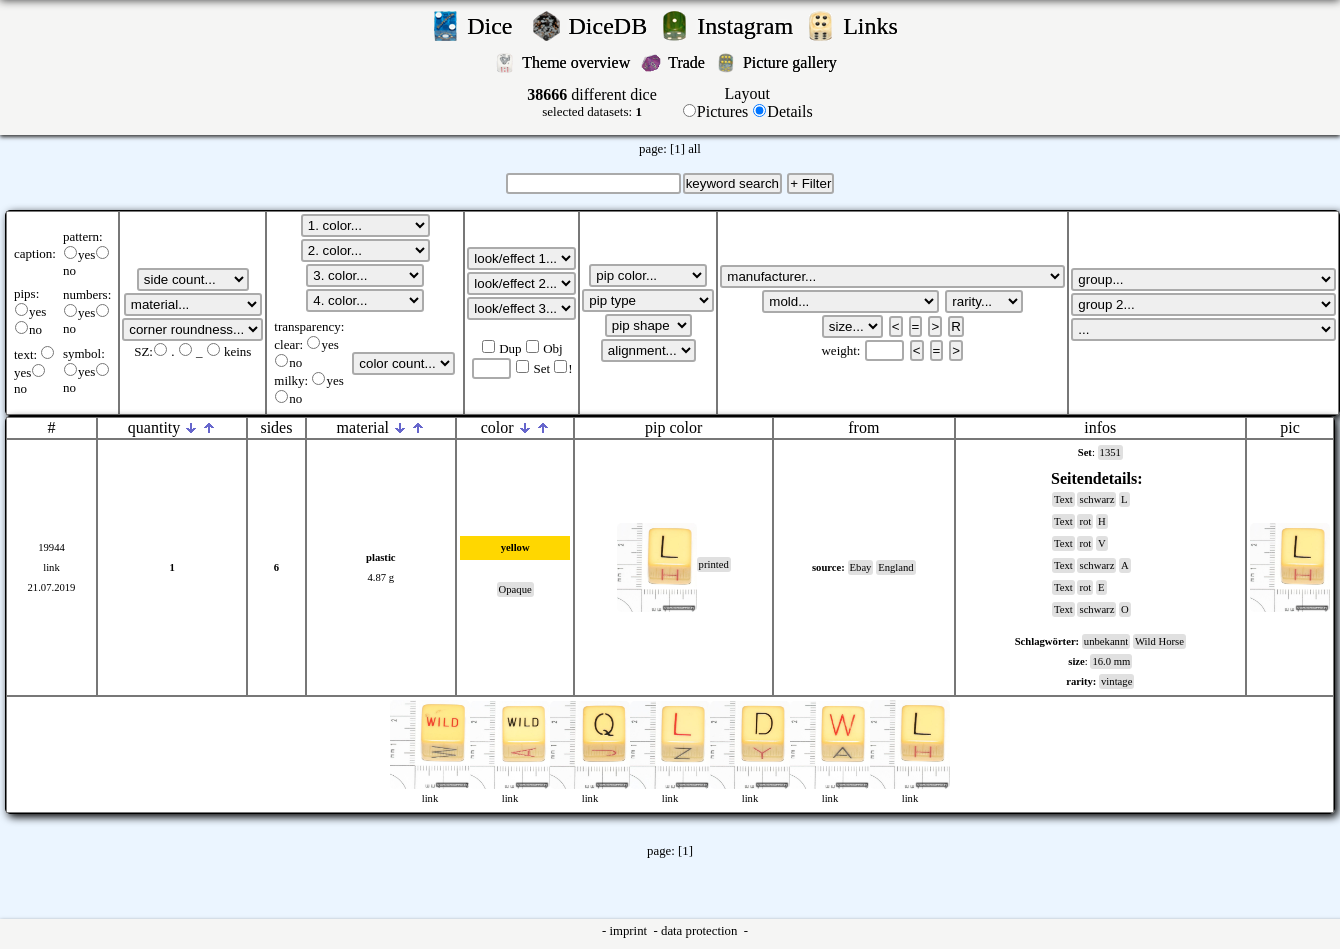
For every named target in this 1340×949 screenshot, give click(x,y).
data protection (701, 931)
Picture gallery (794, 62)
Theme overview (578, 62)
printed (714, 564)
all (694, 149)
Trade (688, 62)
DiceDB (611, 26)
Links (876, 26)
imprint (629, 931)
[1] (677, 149)
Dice (495, 26)
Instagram (748, 26)
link (51, 567)
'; (193, 279)
